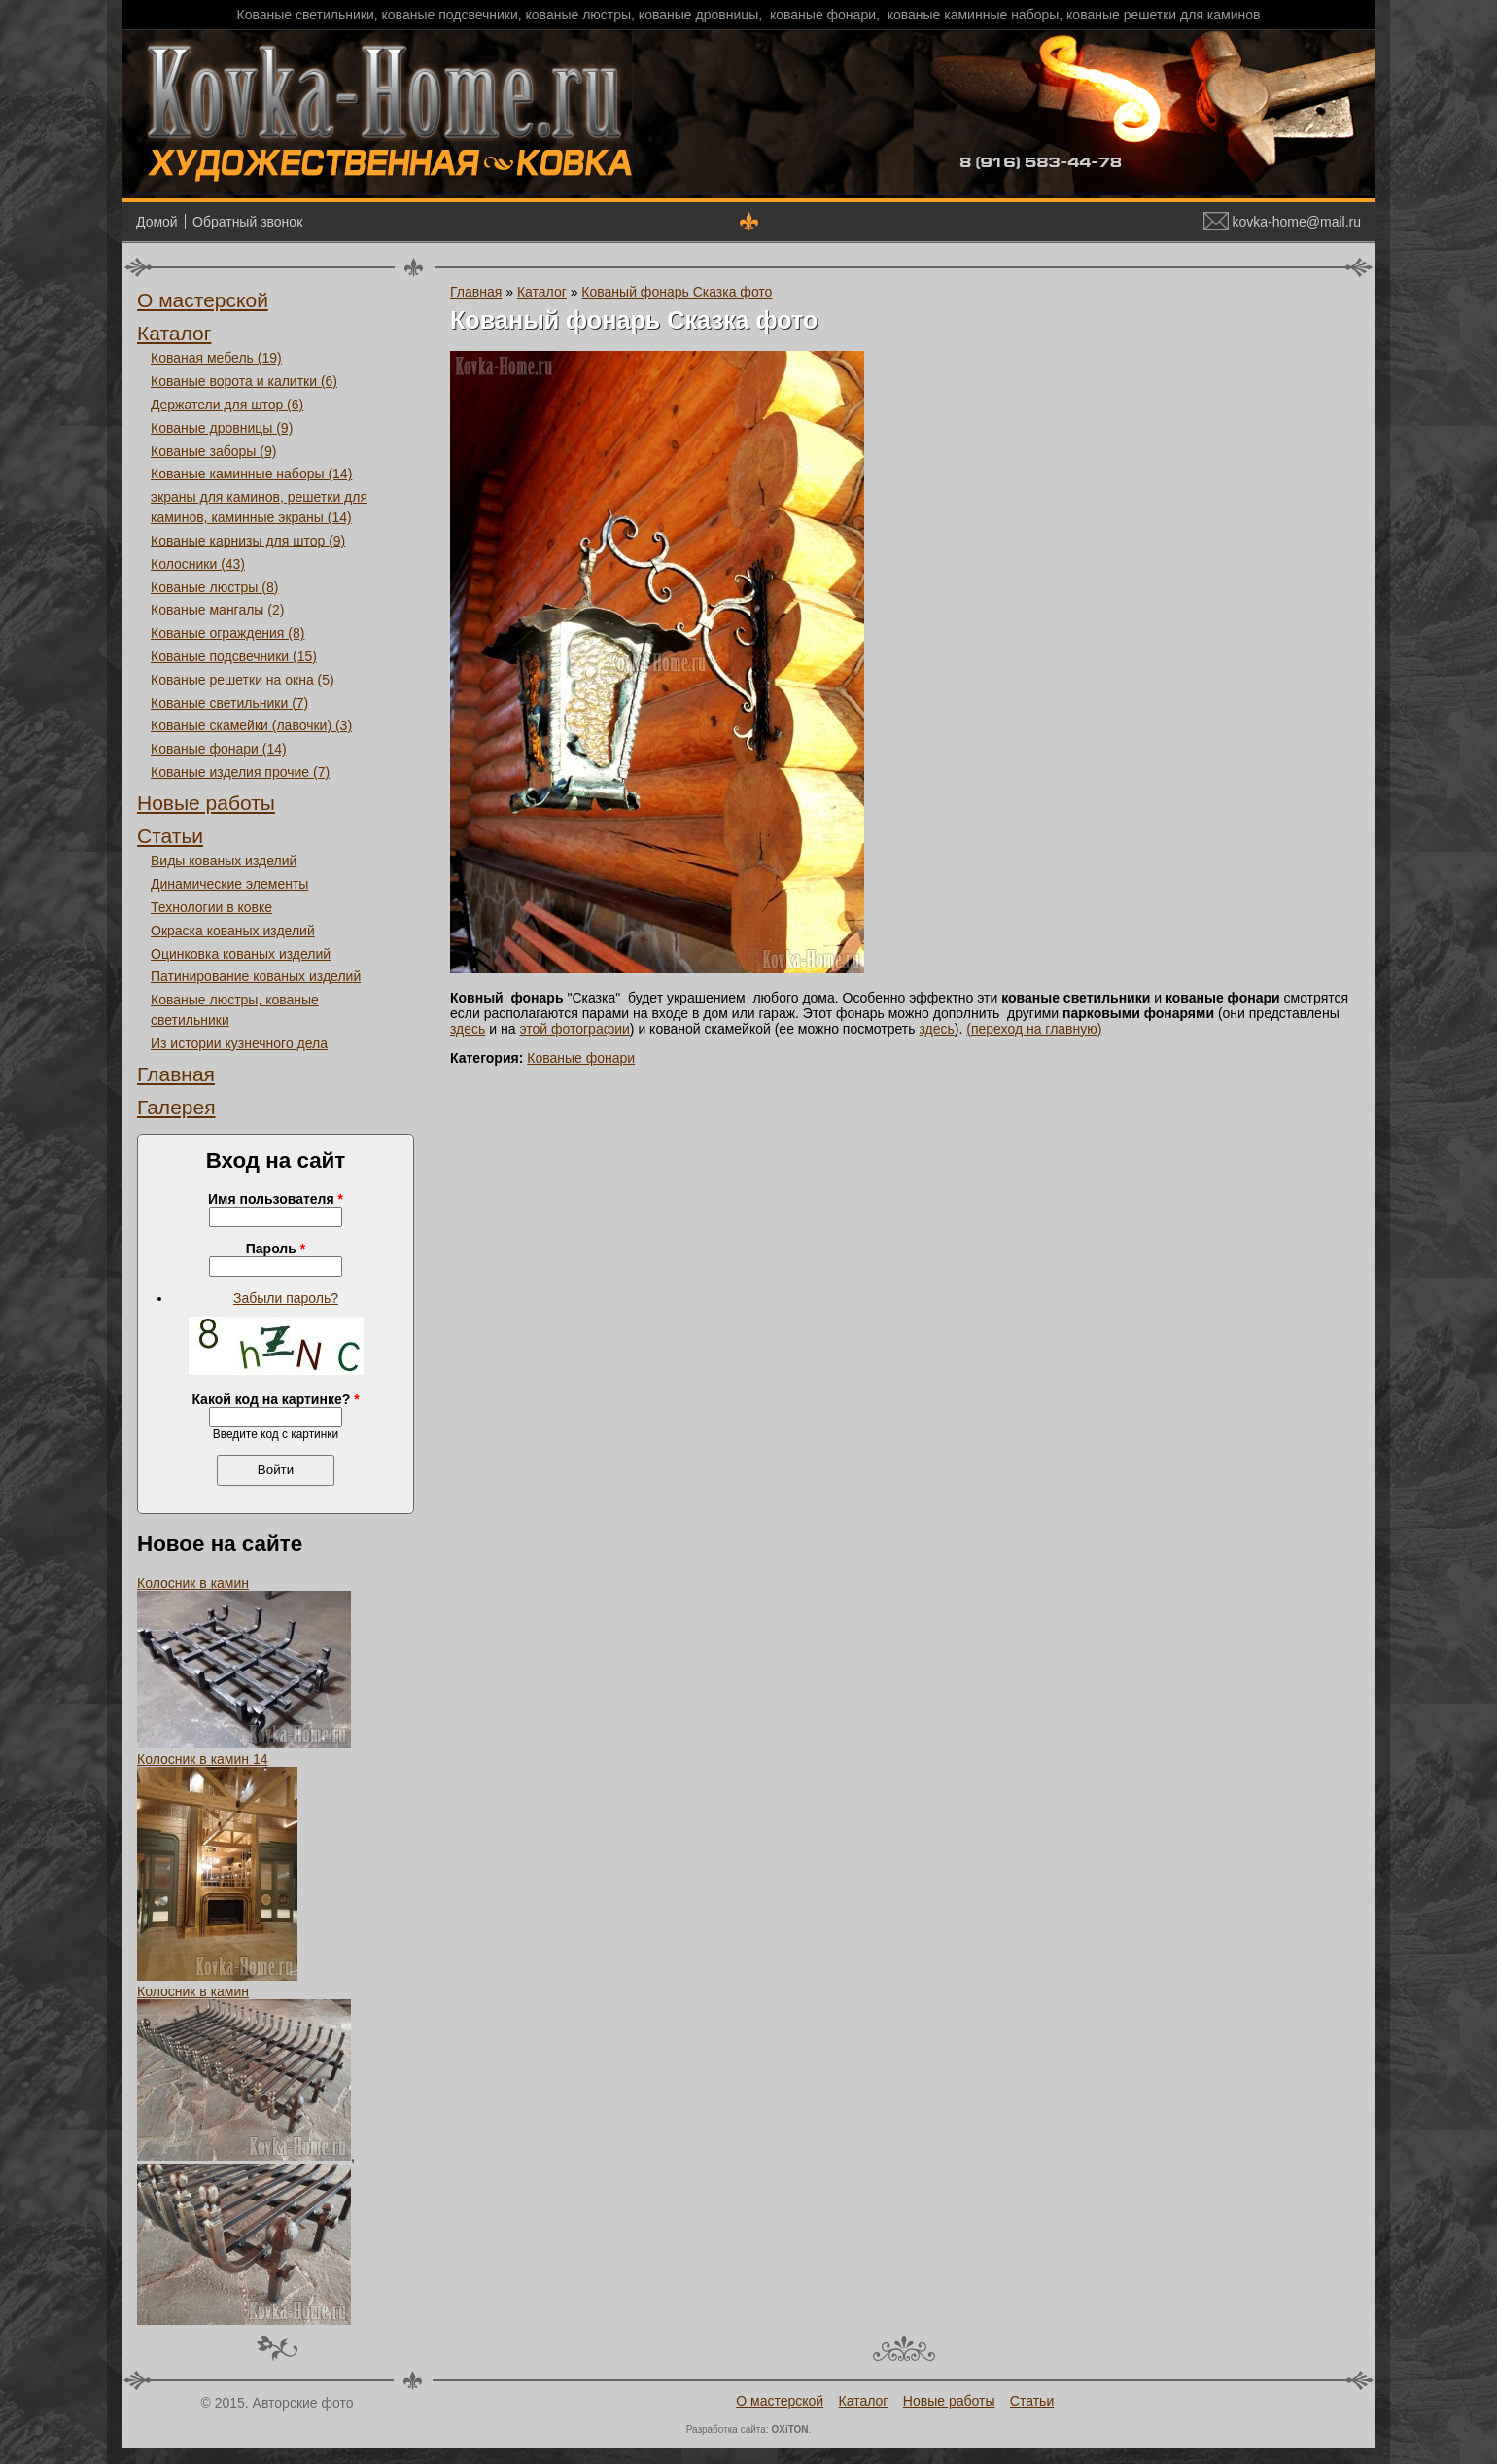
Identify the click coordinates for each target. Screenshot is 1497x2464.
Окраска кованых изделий (233, 930)
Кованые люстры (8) (214, 587)
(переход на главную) (1033, 1029)
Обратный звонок (247, 221)
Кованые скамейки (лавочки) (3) (251, 725)
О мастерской (202, 300)
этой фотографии (574, 1029)
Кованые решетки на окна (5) (242, 679)
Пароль (275, 1248)
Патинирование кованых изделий (256, 976)
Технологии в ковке (211, 907)
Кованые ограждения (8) (227, 633)
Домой (157, 221)
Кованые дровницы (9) (222, 428)
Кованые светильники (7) (229, 703)
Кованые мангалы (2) (217, 609)
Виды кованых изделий (223, 860)
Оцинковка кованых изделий (241, 954)
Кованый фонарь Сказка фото (676, 291)
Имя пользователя (275, 1199)
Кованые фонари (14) (219, 749)
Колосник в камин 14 (202, 1759)
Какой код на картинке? (275, 1399)
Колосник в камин (193, 1583)
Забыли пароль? (285, 1298)
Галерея (176, 1107)
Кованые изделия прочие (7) (240, 772)
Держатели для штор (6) (227, 404)
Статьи (170, 836)
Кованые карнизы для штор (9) (248, 540)
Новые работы (206, 803)
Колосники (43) (198, 564)
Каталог (174, 333)
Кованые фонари (581, 1058)
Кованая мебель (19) (216, 358)
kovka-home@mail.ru (1282, 221)
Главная (176, 1074)
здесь (467, 1029)
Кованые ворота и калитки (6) (244, 381)
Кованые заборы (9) (213, 451)
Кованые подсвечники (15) (234, 656)
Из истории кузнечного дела (239, 1043)
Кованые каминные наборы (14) (251, 473)
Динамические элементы (229, 884)
